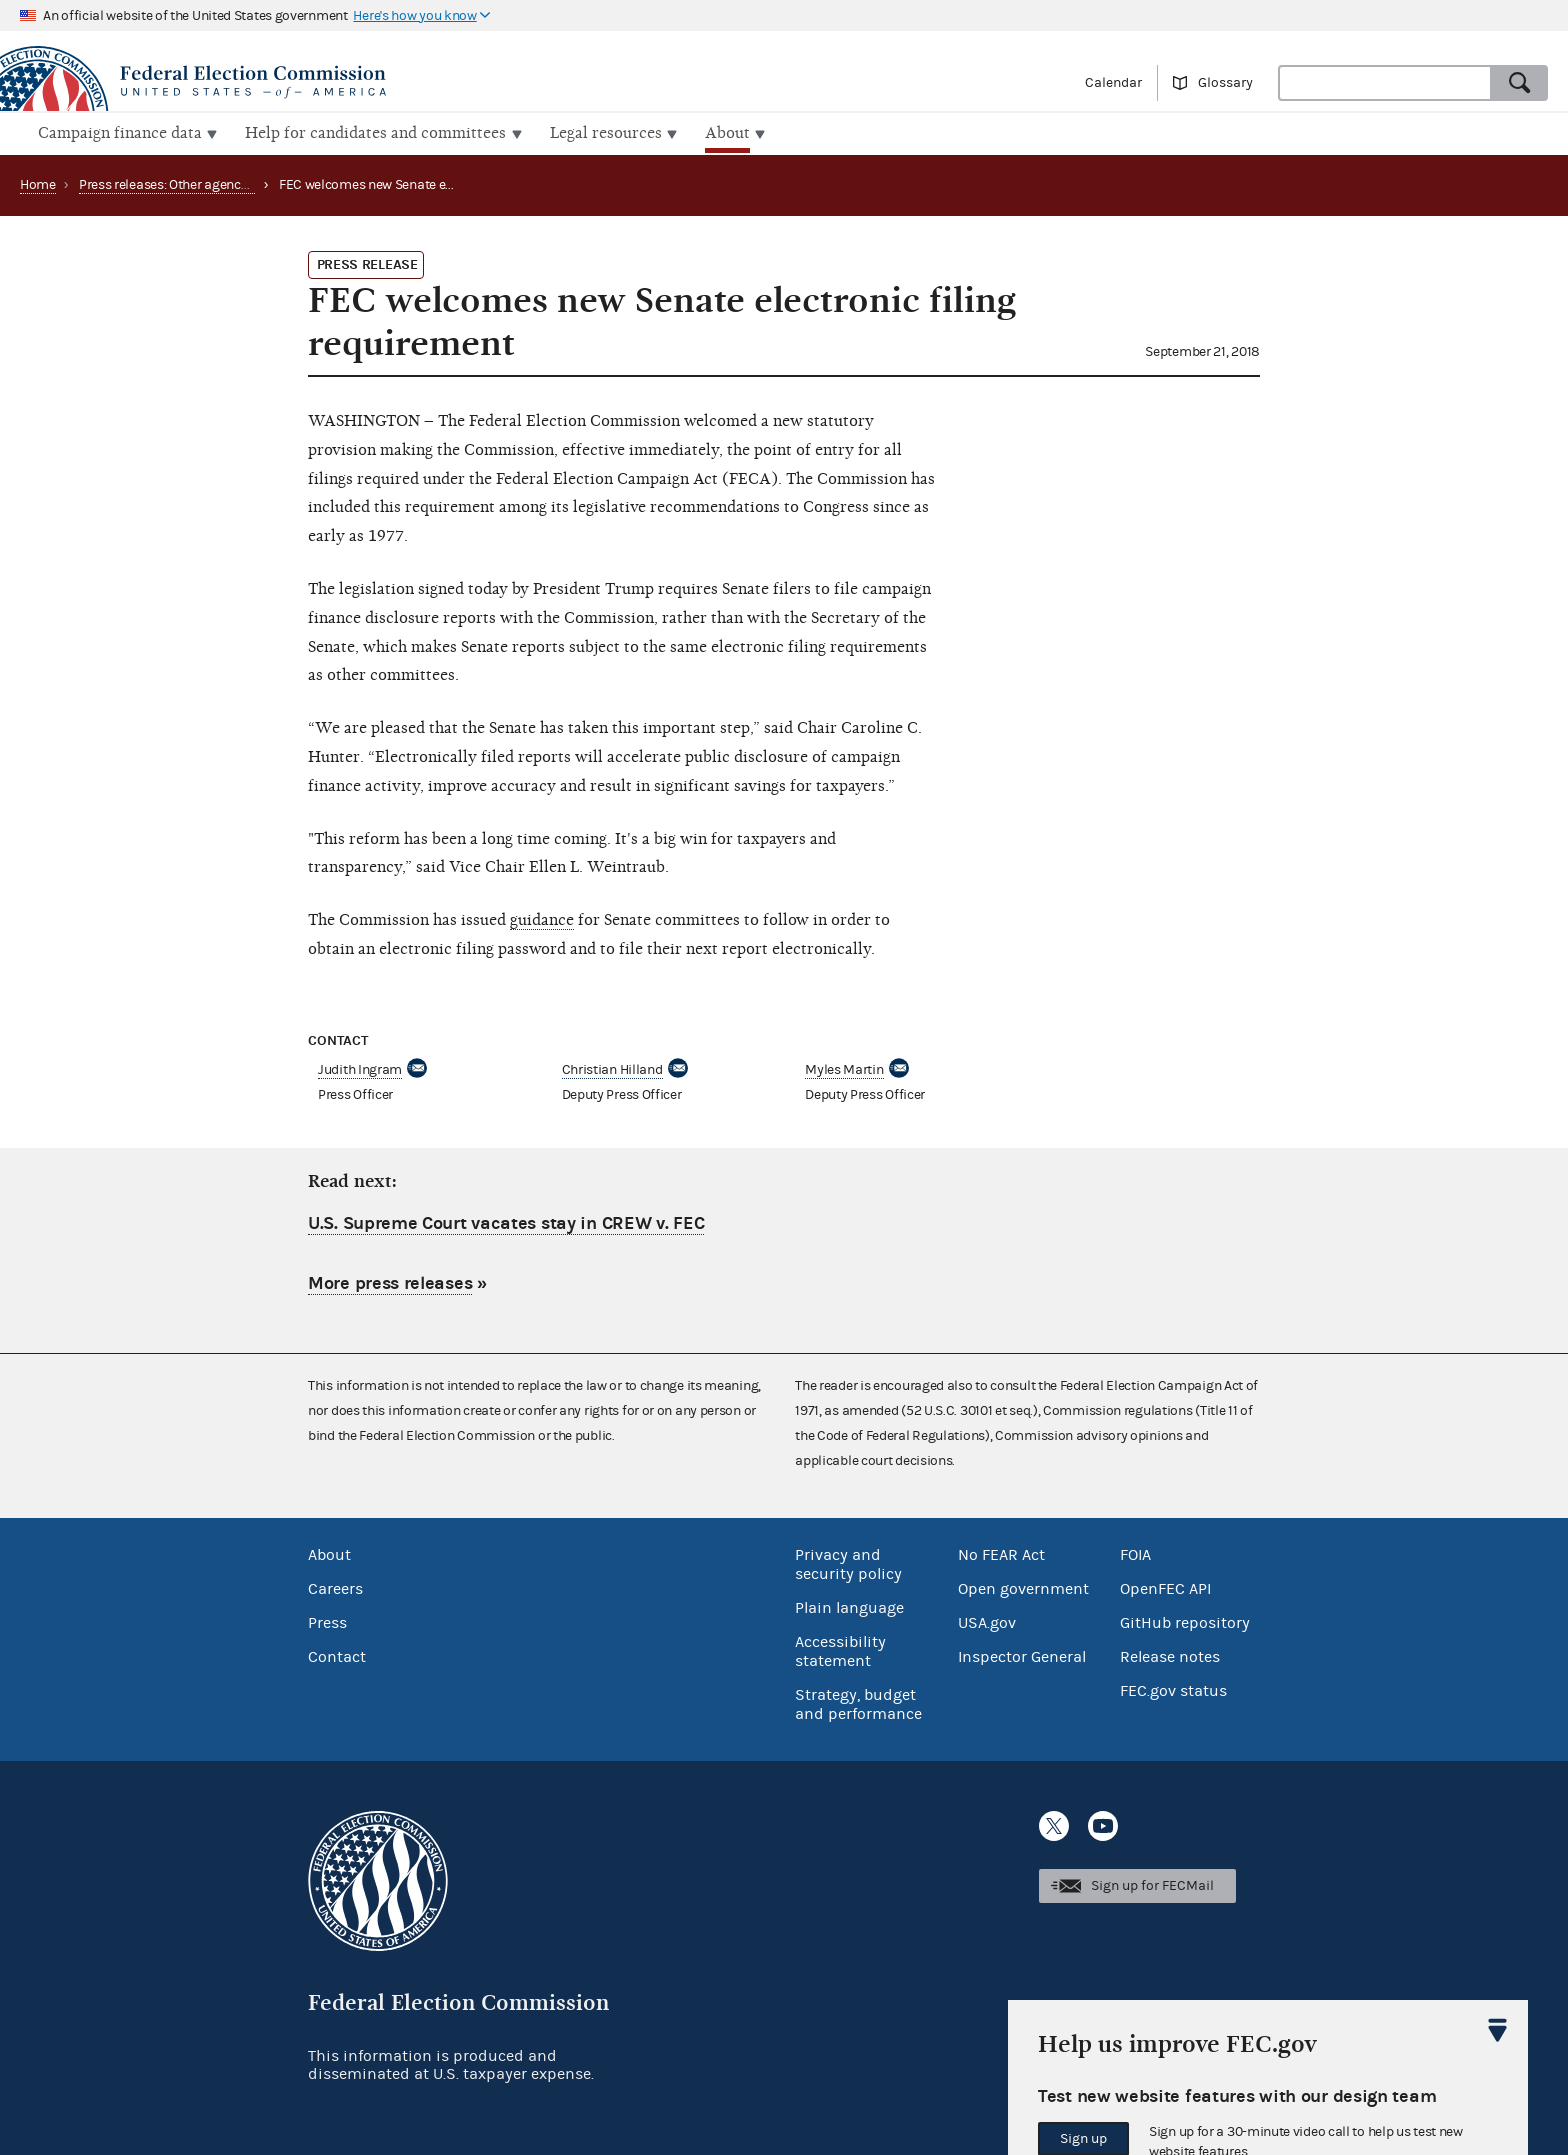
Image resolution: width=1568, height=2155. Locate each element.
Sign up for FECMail (1152, 1884)
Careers (335, 1587)
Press (327, 1621)
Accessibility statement (840, 1649)
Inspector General (1022, 1655)
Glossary (1225, 83)
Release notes (1170, 1655)
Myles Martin (844, 1068)
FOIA (1135, 1553)
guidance (542, 918)
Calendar (1113, 83)
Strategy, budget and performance (858, 1702)
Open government (1023, 1587)
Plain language (849, 1606)
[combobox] (1385, 83)
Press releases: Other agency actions (187, 183)
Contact (337, 1655)
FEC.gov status (1173, 1689)
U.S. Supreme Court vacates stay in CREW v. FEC (506, 1221)
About (329, 1553)
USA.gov (987, 1621)
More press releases (390, 1281)
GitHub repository (1185, 1621)
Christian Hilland (612, 1068)
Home (38, 183)
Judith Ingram (360, 1068)
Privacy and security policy (848, 1562)
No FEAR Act (1001, 1553)
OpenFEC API (1165, 1587)
